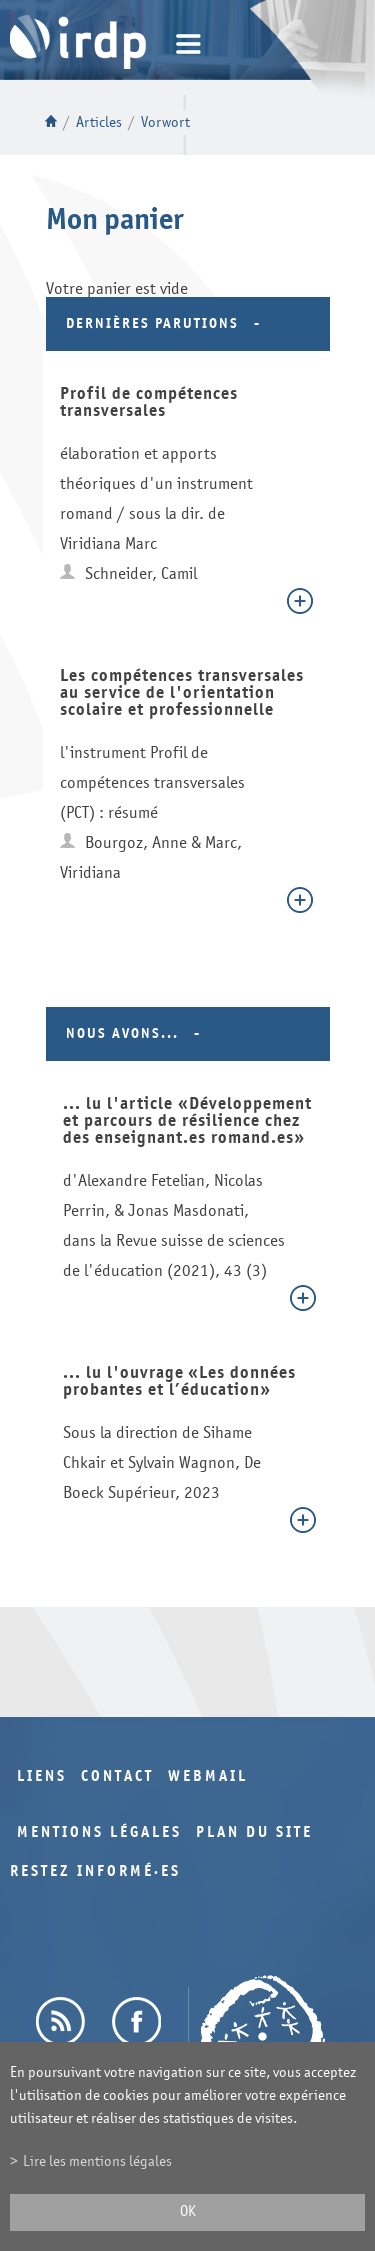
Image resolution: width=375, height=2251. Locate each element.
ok (188, 2211)
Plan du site (254, 1832)
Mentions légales (99, 1832)
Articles (99, 122)
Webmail (208, 1776)
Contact (117, 1776)
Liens (42, 1776)
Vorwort (165, 122)
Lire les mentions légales (97, 2161)
